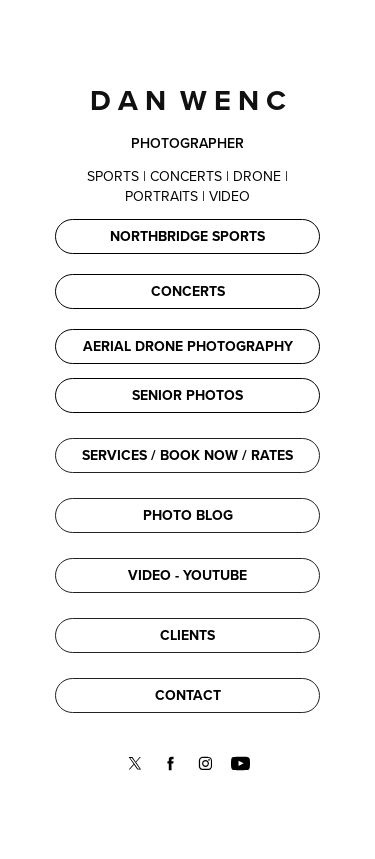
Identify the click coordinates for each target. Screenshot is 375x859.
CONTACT (188, 695)
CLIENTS (187, 635)
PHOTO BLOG (188, 515)
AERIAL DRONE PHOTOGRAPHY (188, 346)
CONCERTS (188, 291)
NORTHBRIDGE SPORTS (187, 236)
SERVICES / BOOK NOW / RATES (187, 455)
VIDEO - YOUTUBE (187, 575)
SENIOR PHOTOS (187, 395)
